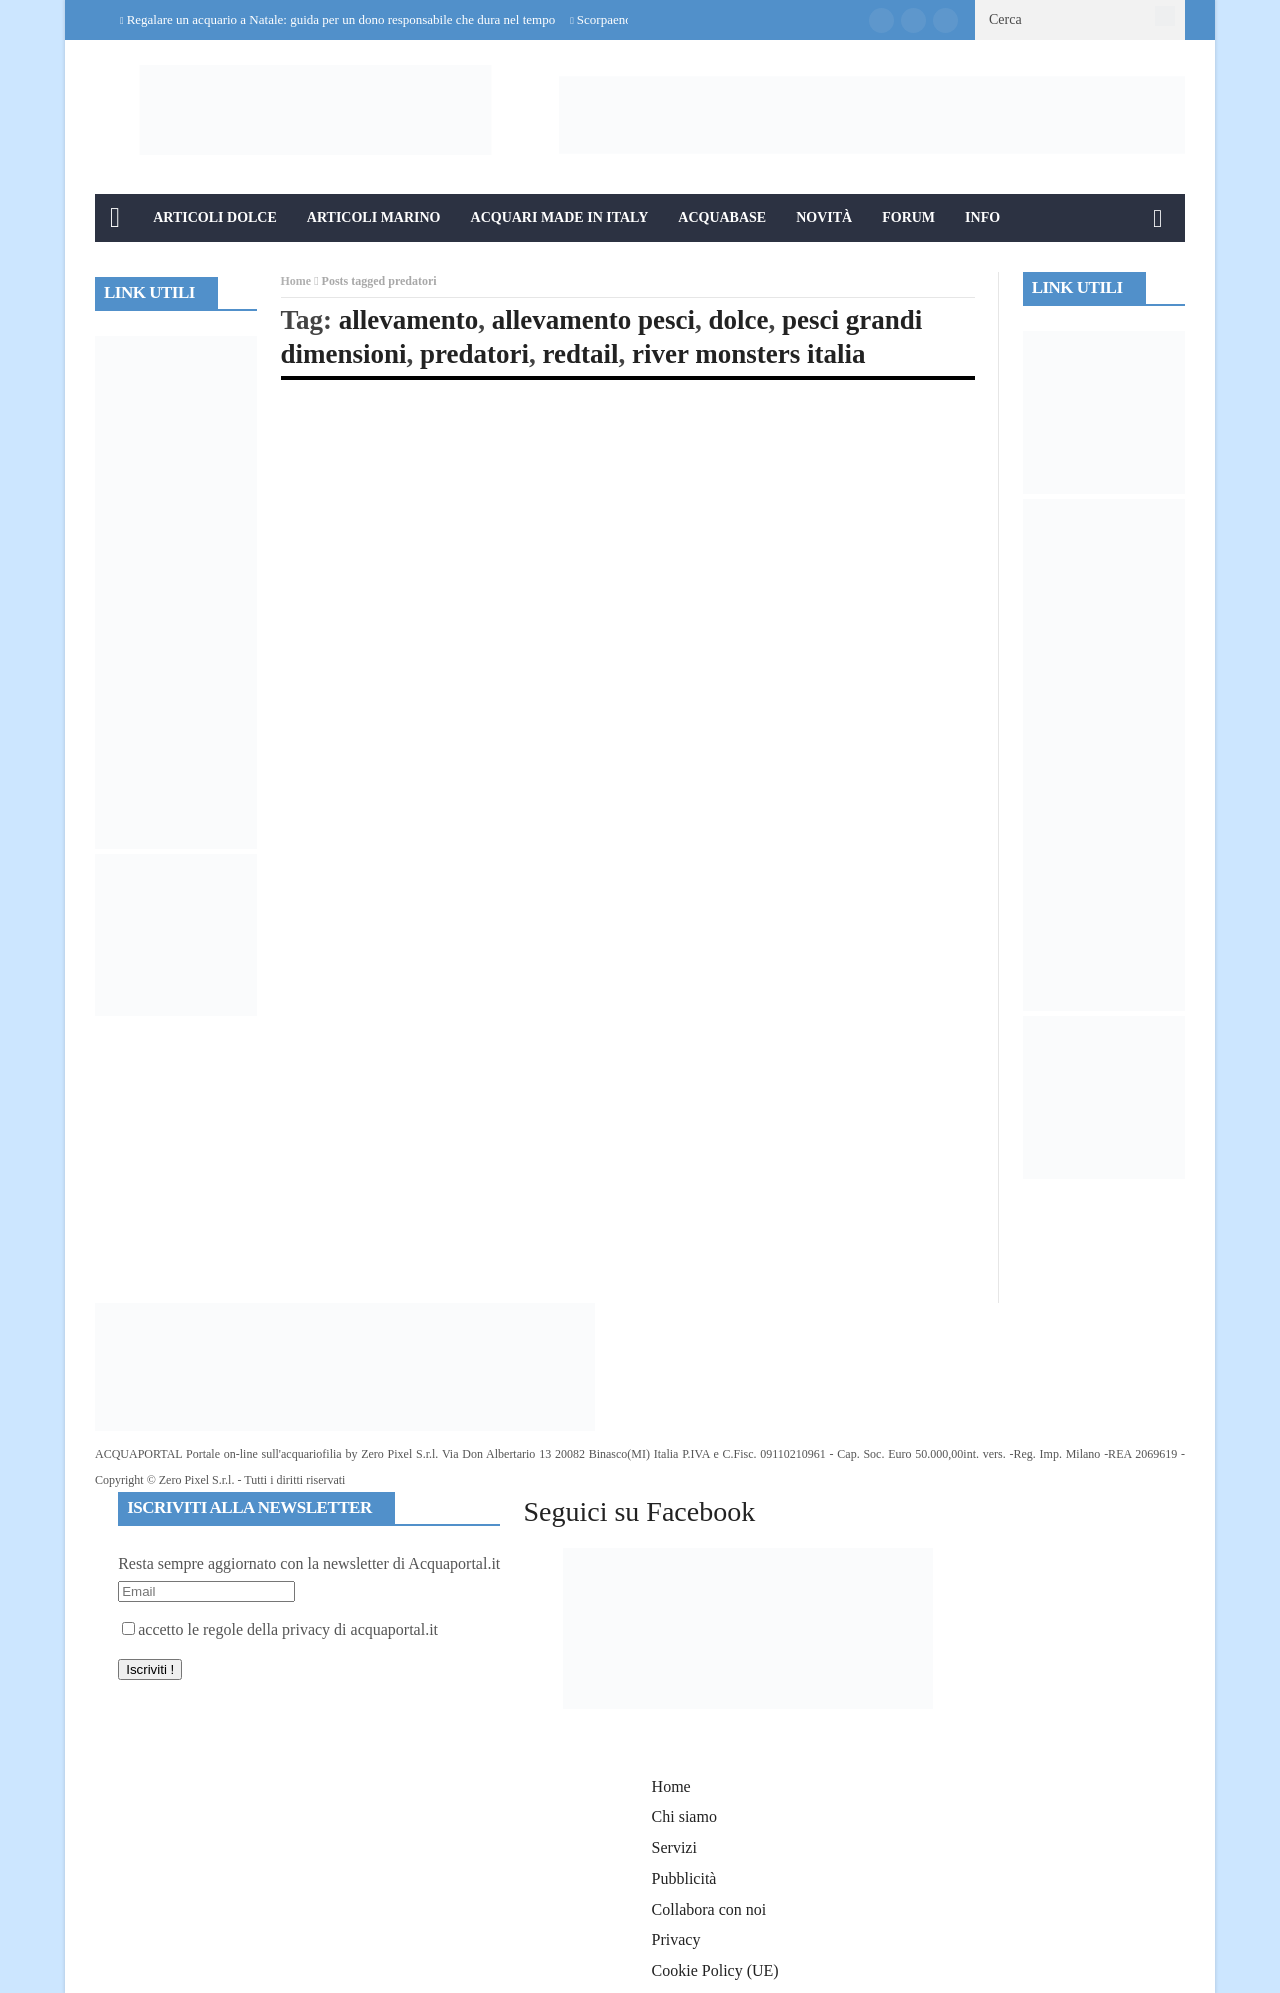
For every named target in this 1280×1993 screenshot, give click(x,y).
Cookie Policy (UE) (715, 1970)
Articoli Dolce (215, 217)
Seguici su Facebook (639, 1511)
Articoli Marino (374, 217)
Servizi (674, 1847)
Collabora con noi (709, 1909)
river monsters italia (748, 354)
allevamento (408, 320)
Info (982, 217)
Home (296, 281)
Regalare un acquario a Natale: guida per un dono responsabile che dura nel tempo (341, 19)
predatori (474, 354)
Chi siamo (684, 1816)
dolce (739, 320)
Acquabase (722, 217)
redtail (581, 354)
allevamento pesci (593, 320)
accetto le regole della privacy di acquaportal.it (280, 1629)
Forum (908, 217)
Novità (824, 217)
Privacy (676, 1939)
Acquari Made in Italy (560, 217)
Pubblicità (684, 1878)
